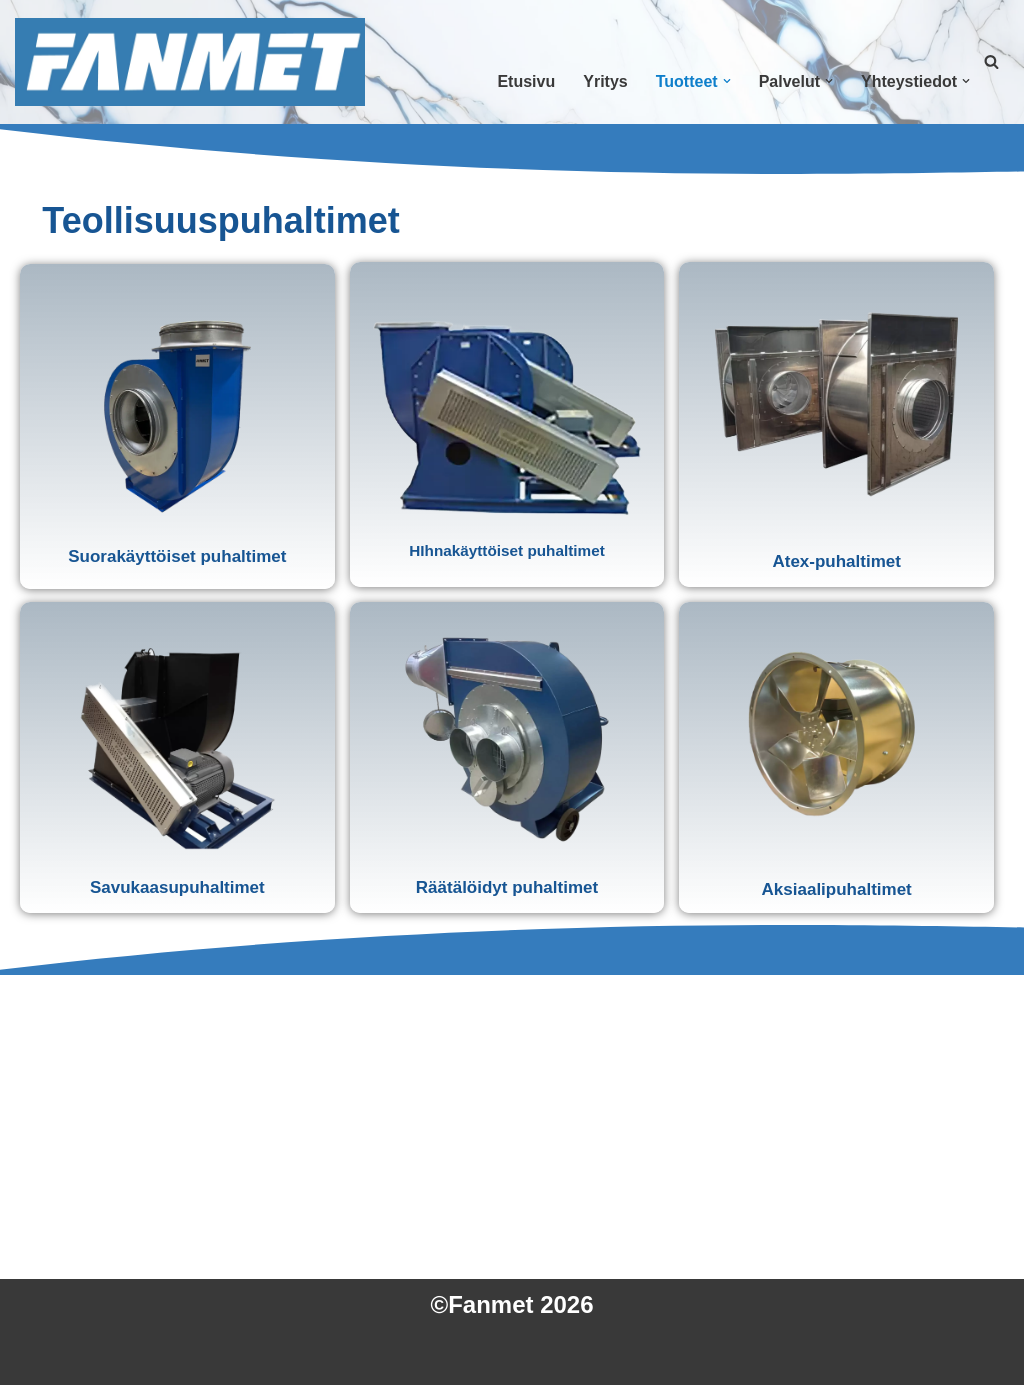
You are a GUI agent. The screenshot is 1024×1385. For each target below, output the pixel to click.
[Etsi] (991, 61)
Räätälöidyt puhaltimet (507, 887)
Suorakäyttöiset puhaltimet (177, 556)
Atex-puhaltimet (836, 561)
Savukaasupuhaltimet (177, 887)
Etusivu (526, 81)
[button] (727, 81)
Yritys (605, 81)
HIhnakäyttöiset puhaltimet (507, 550)
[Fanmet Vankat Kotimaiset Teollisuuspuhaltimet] (190, 62)
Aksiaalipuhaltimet (837, 889)
